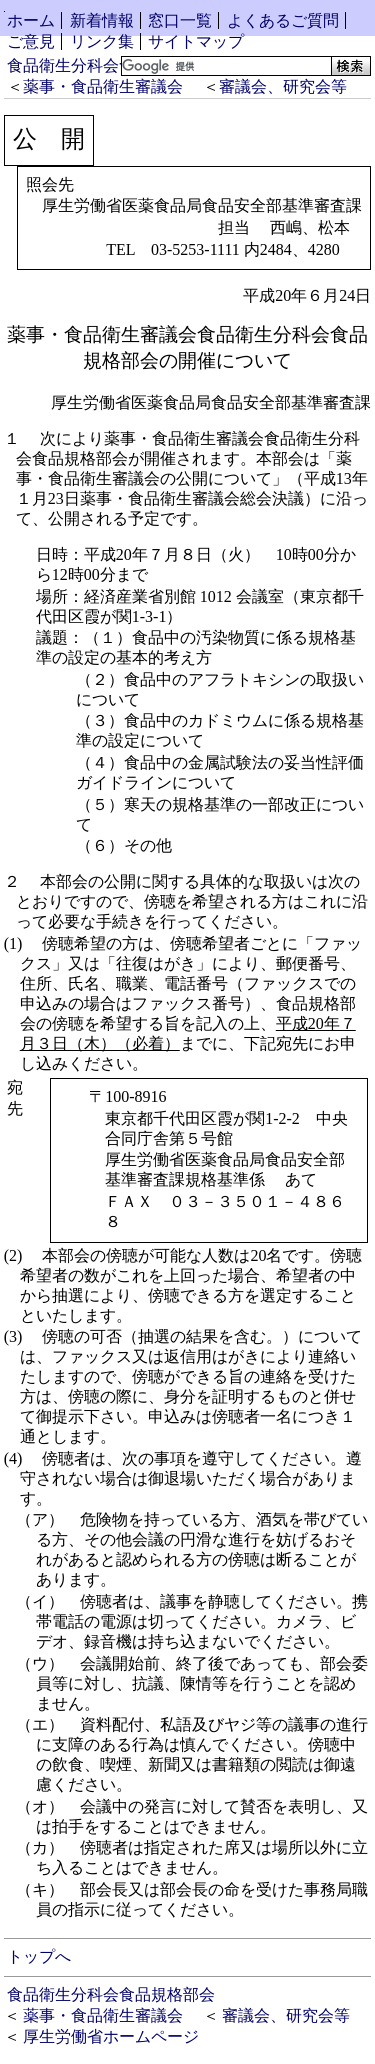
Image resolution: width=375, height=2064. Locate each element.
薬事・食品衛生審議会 (103, 86)
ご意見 (31, 41)
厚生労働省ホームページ (111, 2036)
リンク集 (102, 41)
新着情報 (102, 20)
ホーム (31, 20)
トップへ (39, 1956)
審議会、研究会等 (283, 86)
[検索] (224, 66)
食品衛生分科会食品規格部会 (111, 65)
